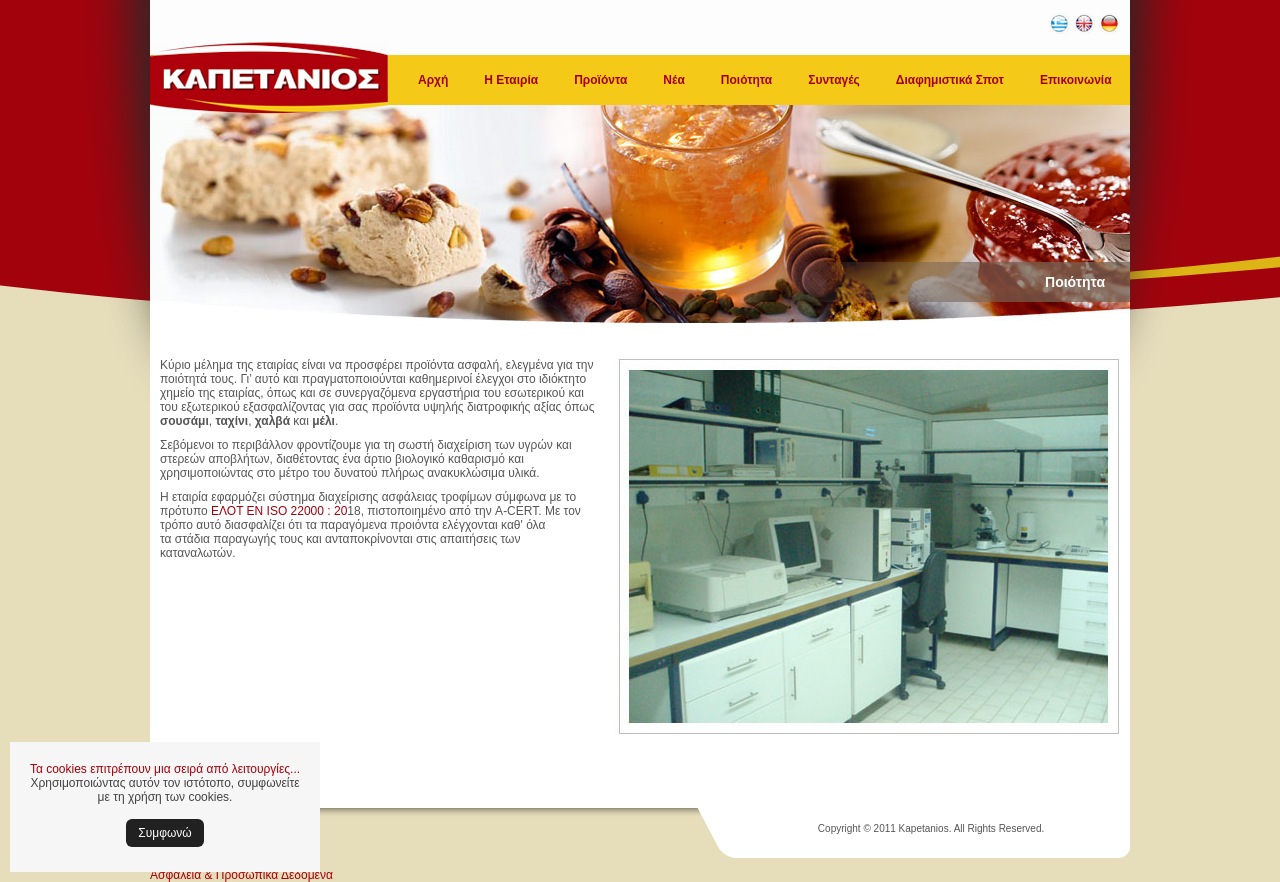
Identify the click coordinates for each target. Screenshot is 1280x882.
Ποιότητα (746, 80)
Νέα (673, 80)
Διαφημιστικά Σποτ (950, 80)
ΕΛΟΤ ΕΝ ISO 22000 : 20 (279, 511)
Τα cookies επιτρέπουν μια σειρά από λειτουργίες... (165, 769)
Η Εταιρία (511, 80)
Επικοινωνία (1076, 80)
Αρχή (433, 80)
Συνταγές (834, 80)
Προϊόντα (600, 80)
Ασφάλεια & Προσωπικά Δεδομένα (241, 875)
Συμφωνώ (164, 833)
